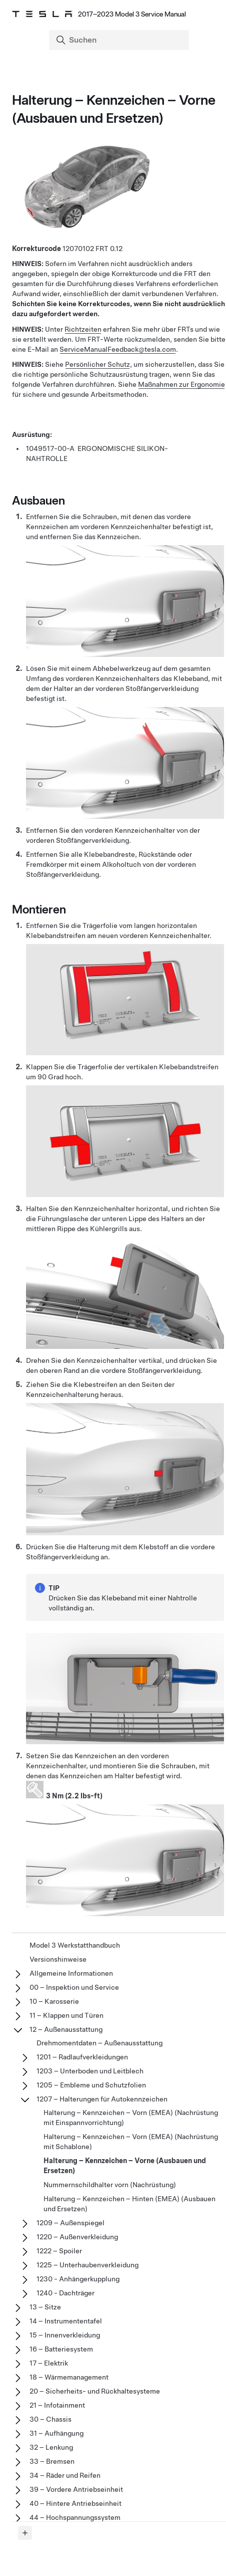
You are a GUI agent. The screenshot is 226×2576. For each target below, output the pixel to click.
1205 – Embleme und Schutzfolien (91, 2085)
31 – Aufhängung (57, 2433)
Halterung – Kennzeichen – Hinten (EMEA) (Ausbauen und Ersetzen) (130, 2204)
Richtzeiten (83, 329)
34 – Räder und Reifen (65, 2475)
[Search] (120, 40)
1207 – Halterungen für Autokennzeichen (102, 2099)
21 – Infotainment (57, 2405)
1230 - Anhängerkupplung (78, 2279)
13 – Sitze (45, 2307)
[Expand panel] (25, 2533)
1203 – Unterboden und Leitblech (90, 2071)
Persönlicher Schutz (97, 364)
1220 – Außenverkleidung (77, 2237)
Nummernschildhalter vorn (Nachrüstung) (110, 2185)
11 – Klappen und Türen (67, 2015)
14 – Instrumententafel (66, 2321)
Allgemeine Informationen (71, 1973)
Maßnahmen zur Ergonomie (181, 384)
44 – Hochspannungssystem (75, 2517)
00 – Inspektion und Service (74, 1987)
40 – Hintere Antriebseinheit (76, 2503)
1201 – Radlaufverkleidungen (82, 2057)
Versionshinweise (58, 1959)
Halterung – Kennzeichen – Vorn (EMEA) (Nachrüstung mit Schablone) (131, 2142)
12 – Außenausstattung (66, 2029)
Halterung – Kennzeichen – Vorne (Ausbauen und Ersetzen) (125, 2166)
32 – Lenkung (51, 2447)
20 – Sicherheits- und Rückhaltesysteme (95, 2391)
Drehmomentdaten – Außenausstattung (99, 2043)
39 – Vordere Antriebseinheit (76, 2489)
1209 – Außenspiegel (70, 2223)
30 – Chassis (51, 2419)
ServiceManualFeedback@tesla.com (118, 349)
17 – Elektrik (49, 2363)
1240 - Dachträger (65, 2293)
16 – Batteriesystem (61, 2349)
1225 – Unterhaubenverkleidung (87, 2265)
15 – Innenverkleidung (65, 2335)
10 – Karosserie (54, 2001)
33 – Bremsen (52, 2461)
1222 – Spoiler (59, 2251)
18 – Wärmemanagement (69, 2377)
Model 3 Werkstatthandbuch (75, 1945)
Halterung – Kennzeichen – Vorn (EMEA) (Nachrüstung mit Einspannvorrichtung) (131, 2118)
